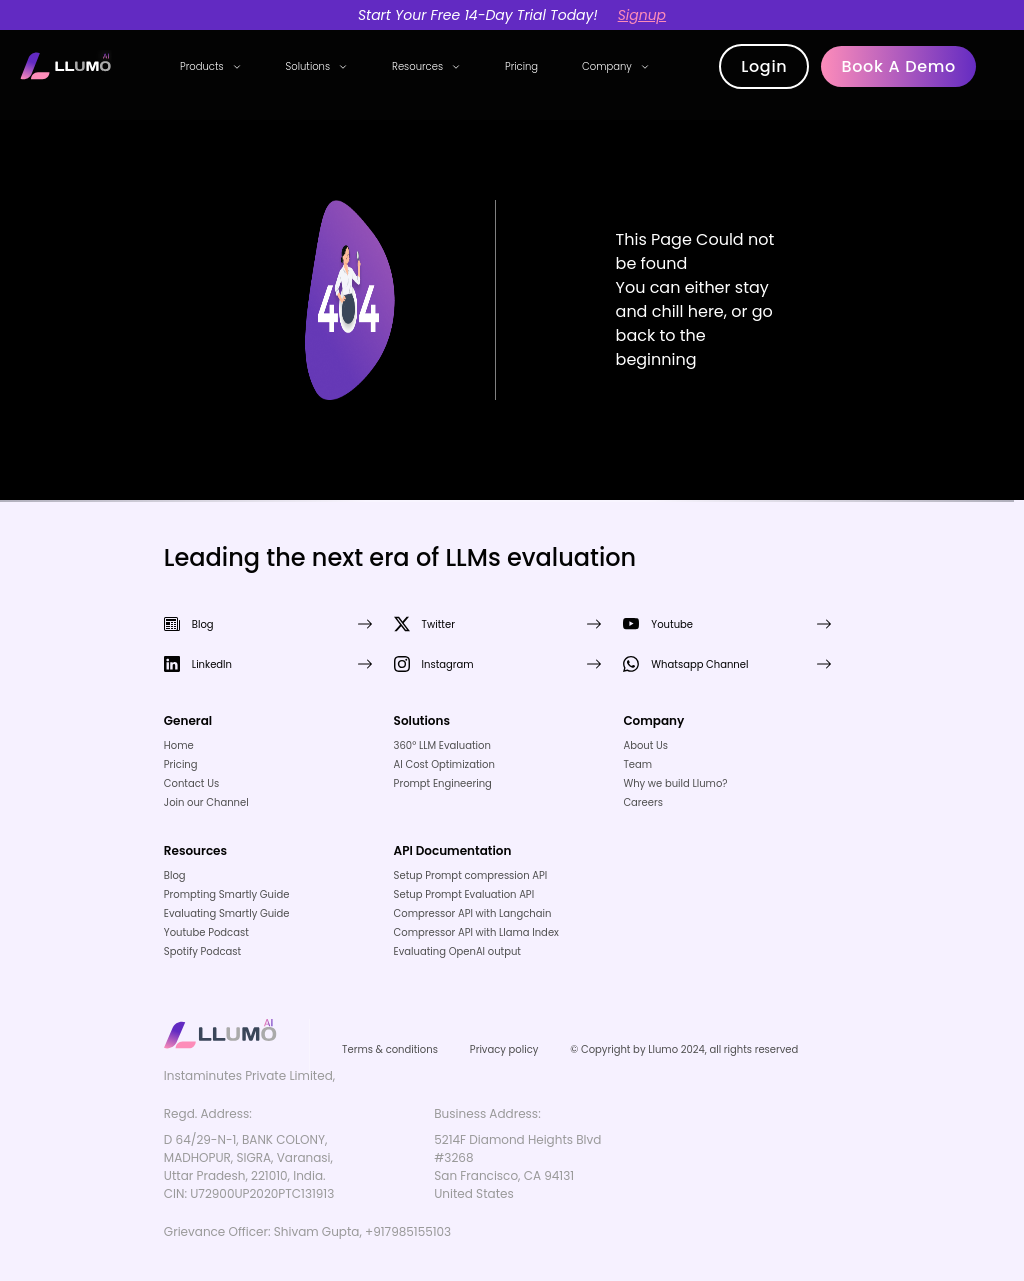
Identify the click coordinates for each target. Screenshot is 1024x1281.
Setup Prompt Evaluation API (464, 894)
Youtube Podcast (206, 932)
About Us (645, 745)
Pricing (521, 66)
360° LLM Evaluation (442, 745)
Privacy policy (504, 1049)
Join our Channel (206, 802)
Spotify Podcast (202, 951)
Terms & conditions (390, 1049)
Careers (643, 802)
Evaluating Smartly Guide (227, 913)
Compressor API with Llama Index (476, 932)
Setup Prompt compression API (471, 875)
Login (764, 66)
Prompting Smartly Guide (227, 894)
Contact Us (191, 783)
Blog (175, 875)
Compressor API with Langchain (473, 913)
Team (637, 764)
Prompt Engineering (443, 783)
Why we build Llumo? (675, 783)
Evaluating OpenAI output (457, 951)
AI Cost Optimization (444, 764)
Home (179, 745)
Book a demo (898, 66)
